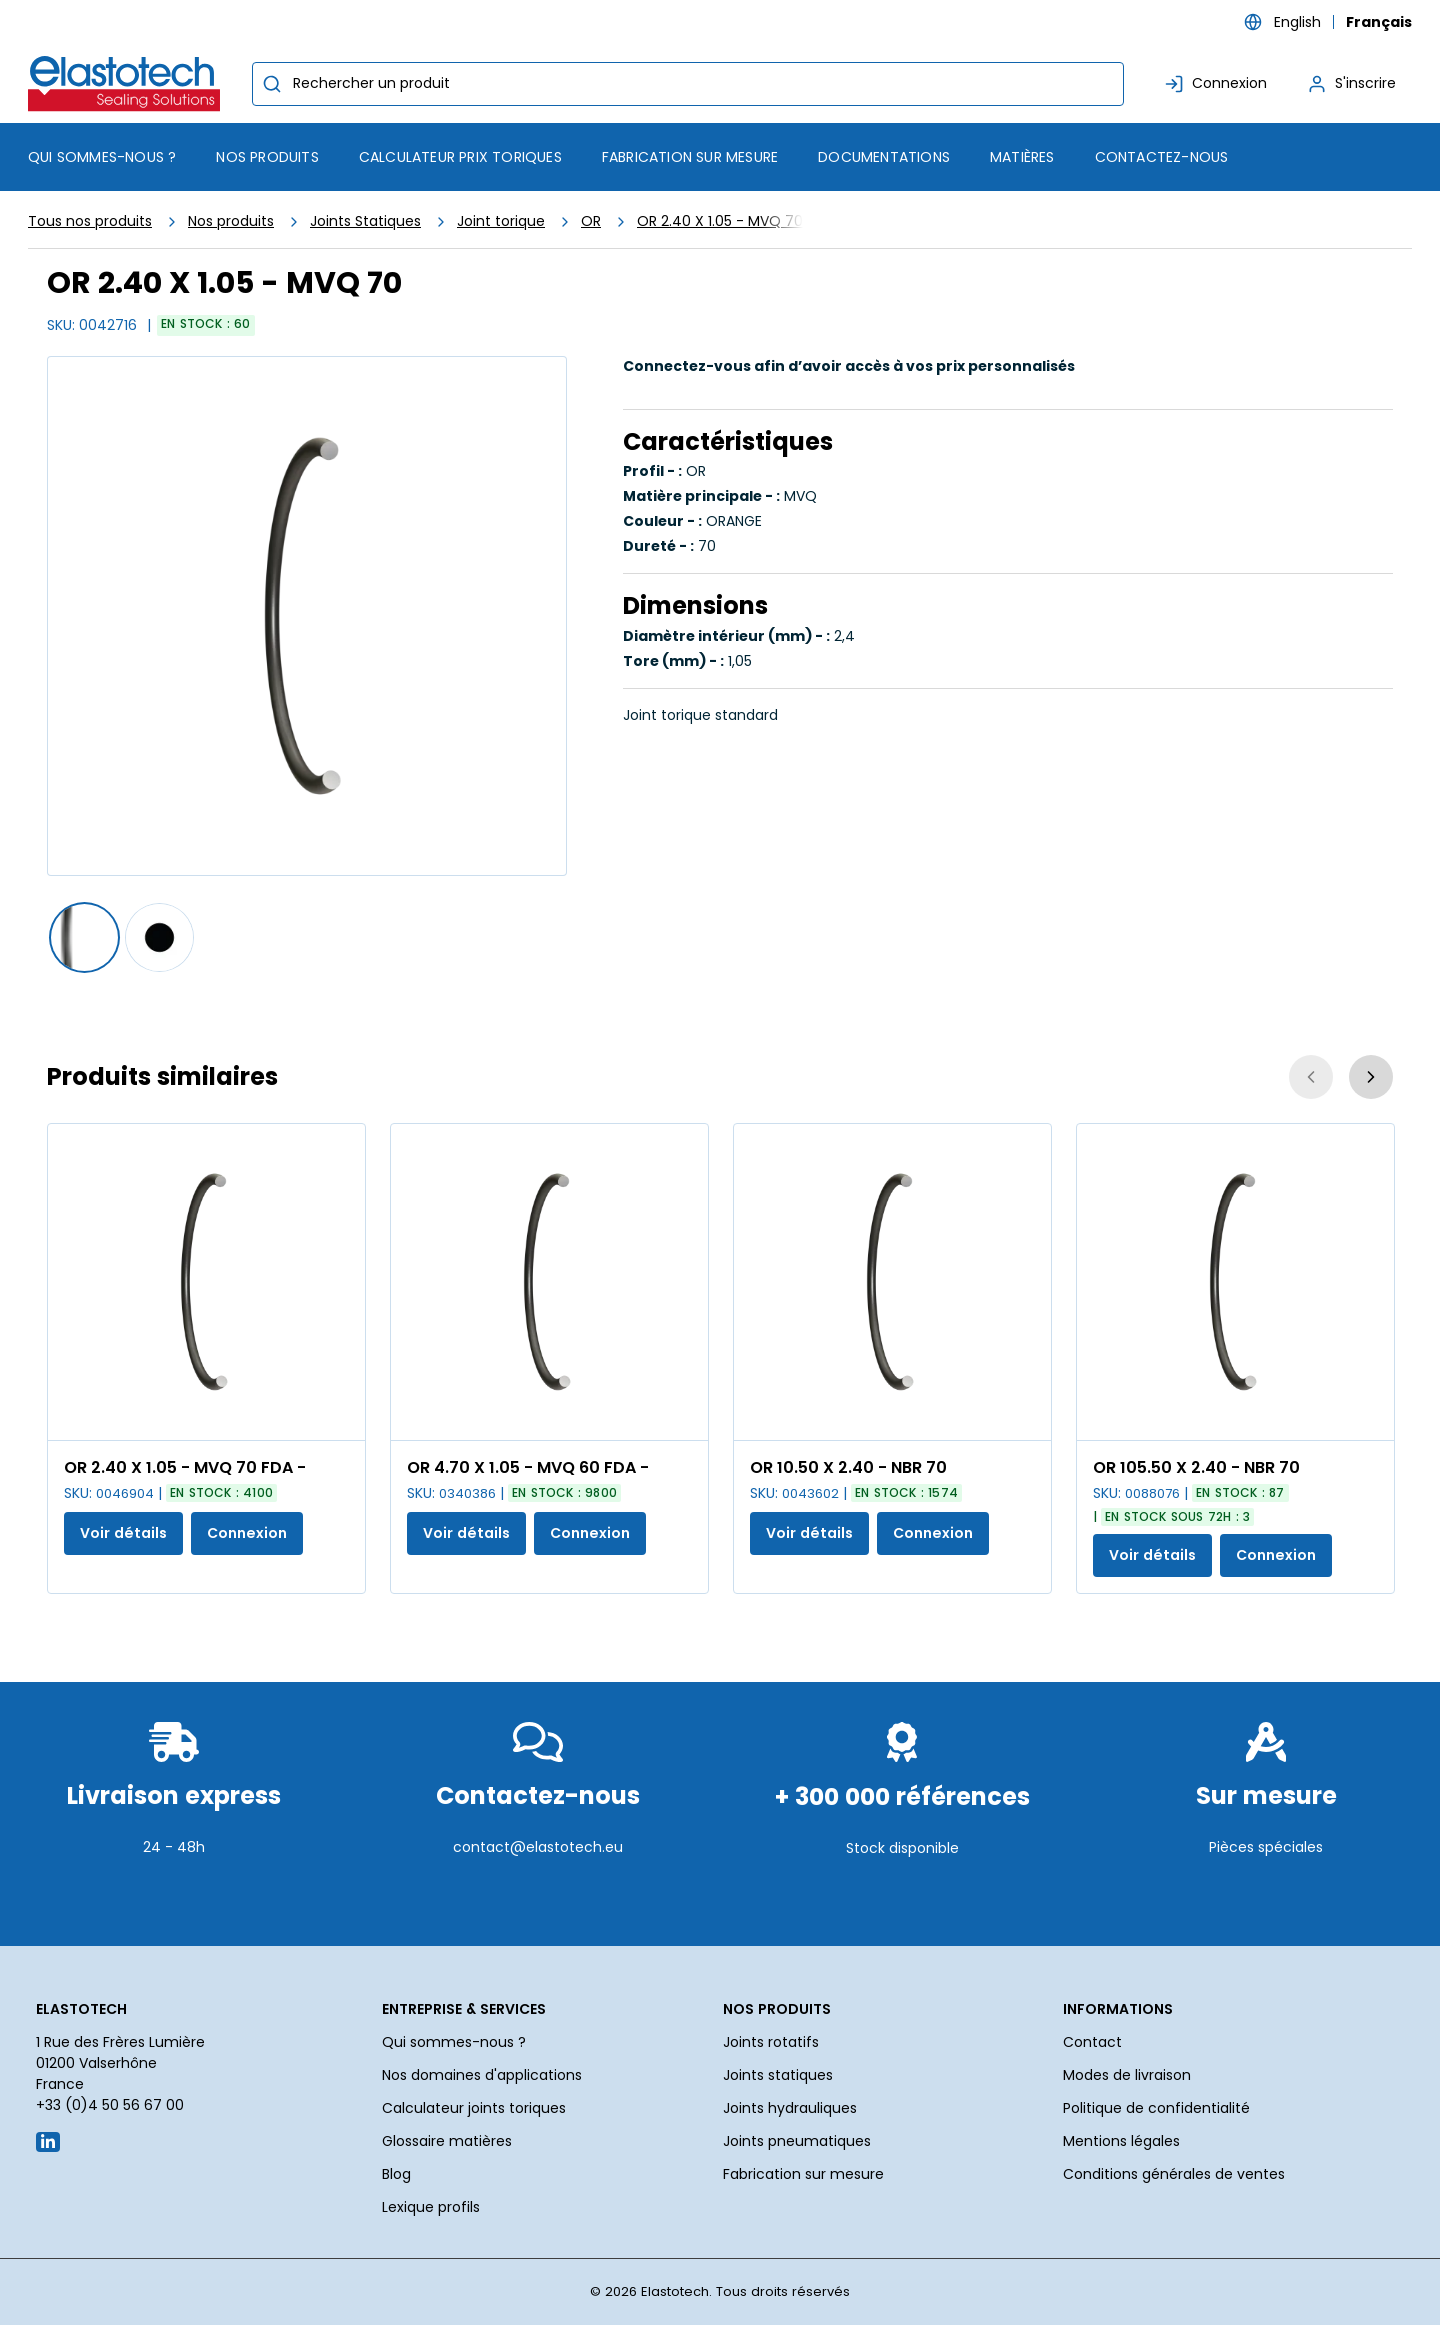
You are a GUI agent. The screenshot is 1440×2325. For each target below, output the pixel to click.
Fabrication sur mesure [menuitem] (690, 157)
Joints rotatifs (771, 2042)
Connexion (247, 1533)
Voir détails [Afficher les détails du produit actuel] (123, 1533)
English (1297, 22)
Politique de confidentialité (1156, 2108)
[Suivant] (1371, 1077)
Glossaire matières (447, 2141)
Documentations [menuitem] (884, 157)
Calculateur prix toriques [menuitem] (460, 157)
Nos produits (231, 221)
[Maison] (128, 83)
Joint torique (501, 221)
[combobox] (688, 84)
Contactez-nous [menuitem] (1162, 157)
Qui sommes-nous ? (454, 2042)
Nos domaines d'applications (482, 2075)
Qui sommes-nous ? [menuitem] (102, 157)
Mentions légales (1121, 2141)
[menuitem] (267, 157)
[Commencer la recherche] (272, 84)
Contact (1092, 2042)
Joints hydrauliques (790, 2108)
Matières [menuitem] (1022, 157)
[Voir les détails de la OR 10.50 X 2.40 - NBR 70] (892, 1282)
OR (591, 221)
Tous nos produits (90, 221)
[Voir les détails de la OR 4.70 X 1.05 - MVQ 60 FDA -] (549, 1282)
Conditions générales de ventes (1174, 2174)
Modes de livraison (1127, 2075)
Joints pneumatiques (797, 2141)
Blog (396, 2174)
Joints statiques (778, 2075)
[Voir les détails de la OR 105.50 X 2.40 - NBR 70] (1235, 1282)
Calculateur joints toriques (474, 2108)
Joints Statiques (365, 221)
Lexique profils (431, 2207)
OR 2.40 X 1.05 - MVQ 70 (720, 221)
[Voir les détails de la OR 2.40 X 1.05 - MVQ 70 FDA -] (206, 1282)
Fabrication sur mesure (803, 2174)
